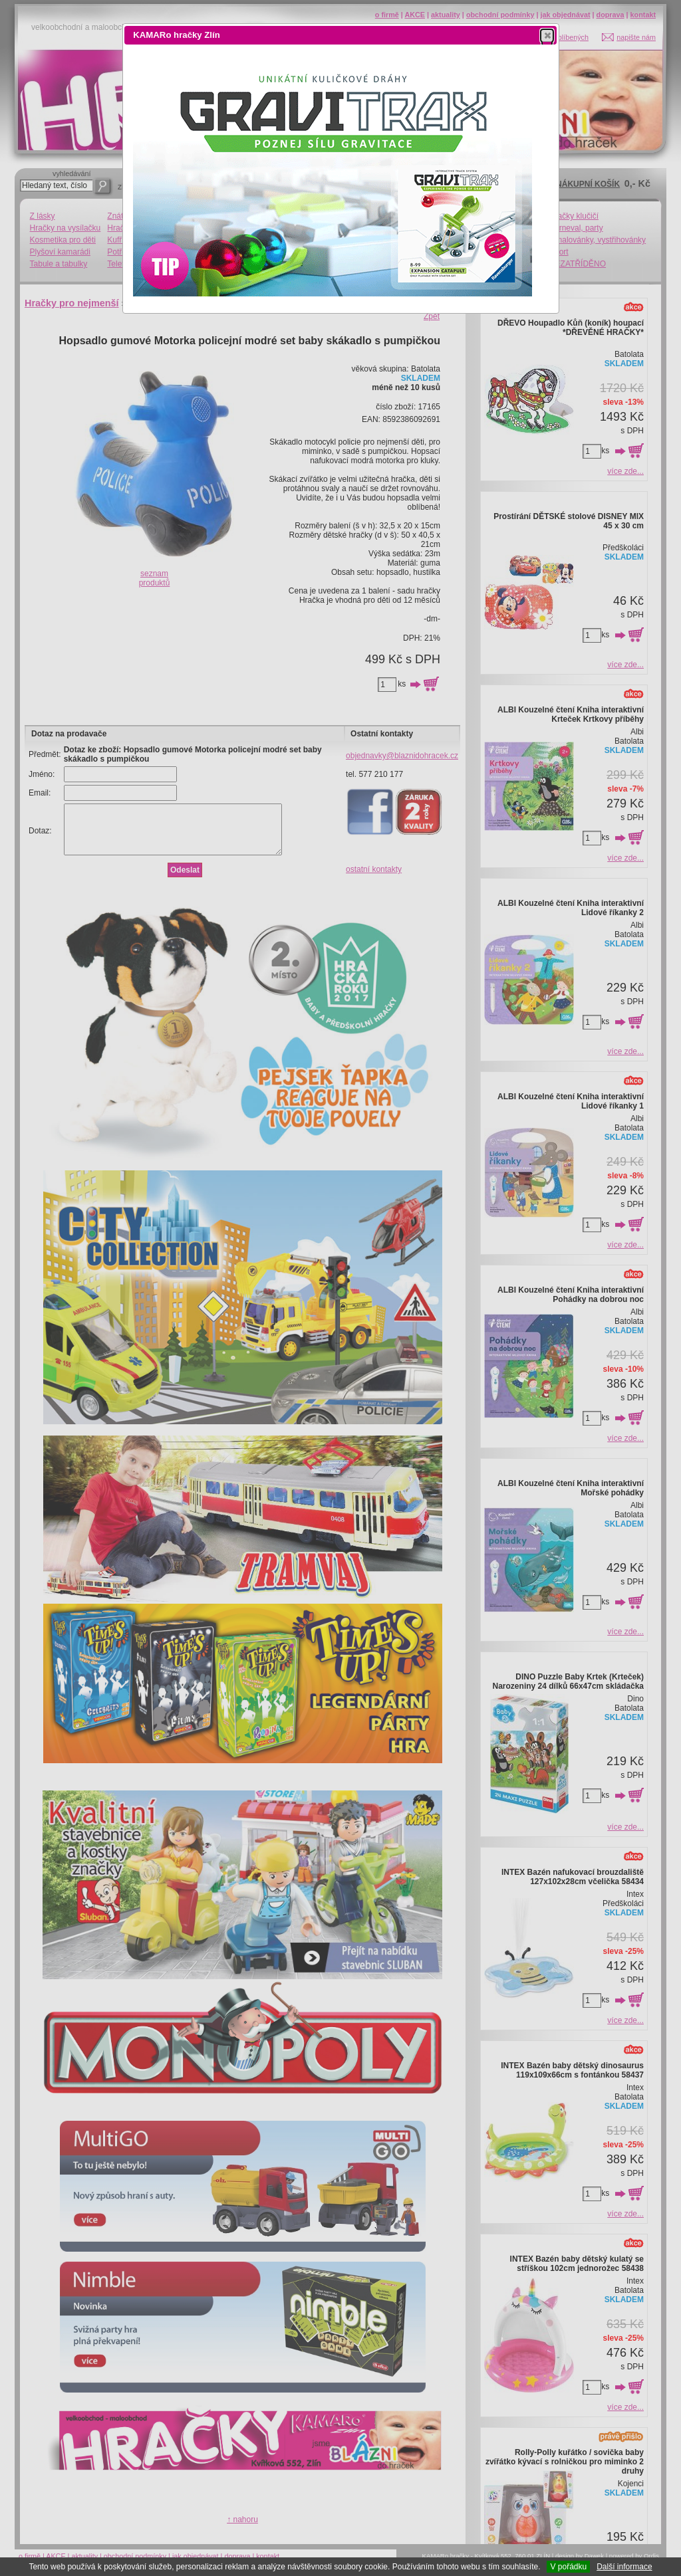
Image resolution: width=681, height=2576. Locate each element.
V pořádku (568, 2566)
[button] (547, 35)
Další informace (624, 2566)
